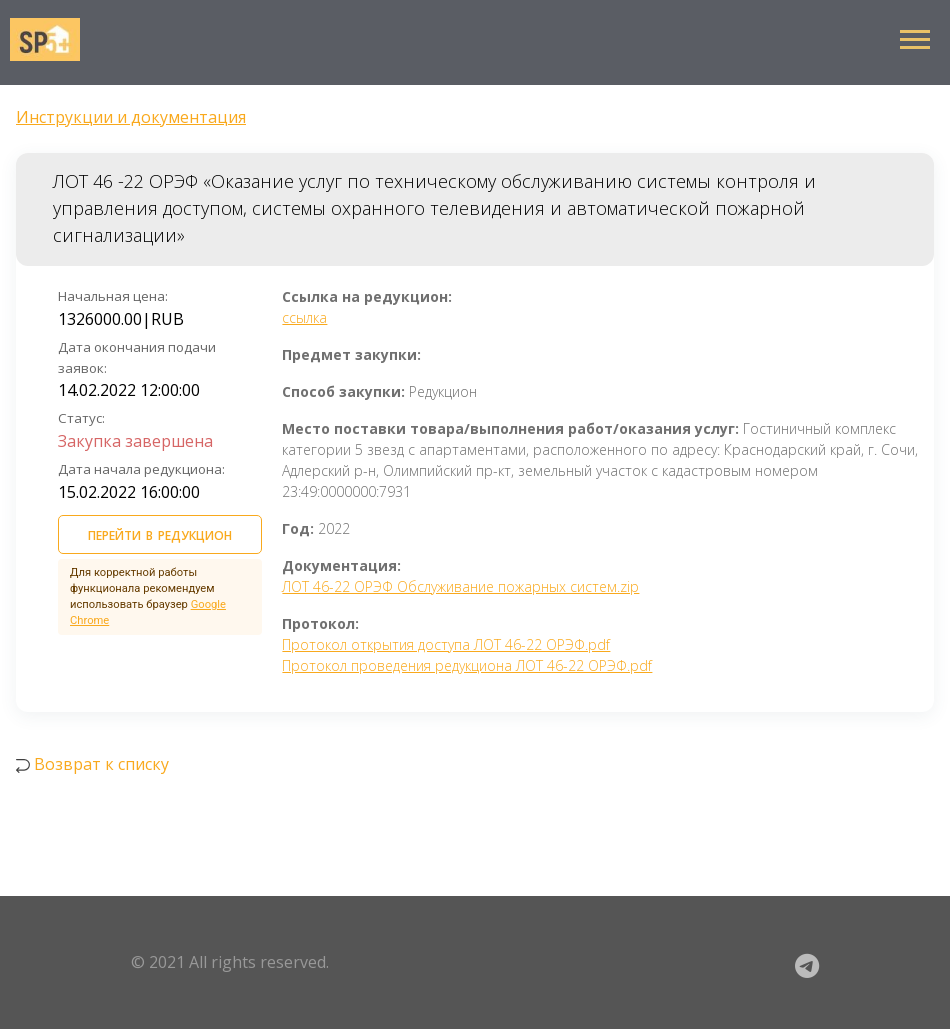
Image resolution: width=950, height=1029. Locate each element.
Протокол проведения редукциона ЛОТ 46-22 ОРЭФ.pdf (467, 665)
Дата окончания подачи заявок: (137, 357)
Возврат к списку (101, 764)
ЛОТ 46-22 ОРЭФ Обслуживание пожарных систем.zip (460, 586)
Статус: (81, 418)
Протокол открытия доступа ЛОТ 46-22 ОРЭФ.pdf (446, 644)
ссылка (304, 317)
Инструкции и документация (131, 117)
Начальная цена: (113, 296)
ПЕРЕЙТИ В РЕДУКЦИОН (160, 533)
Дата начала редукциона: (141, 469)
